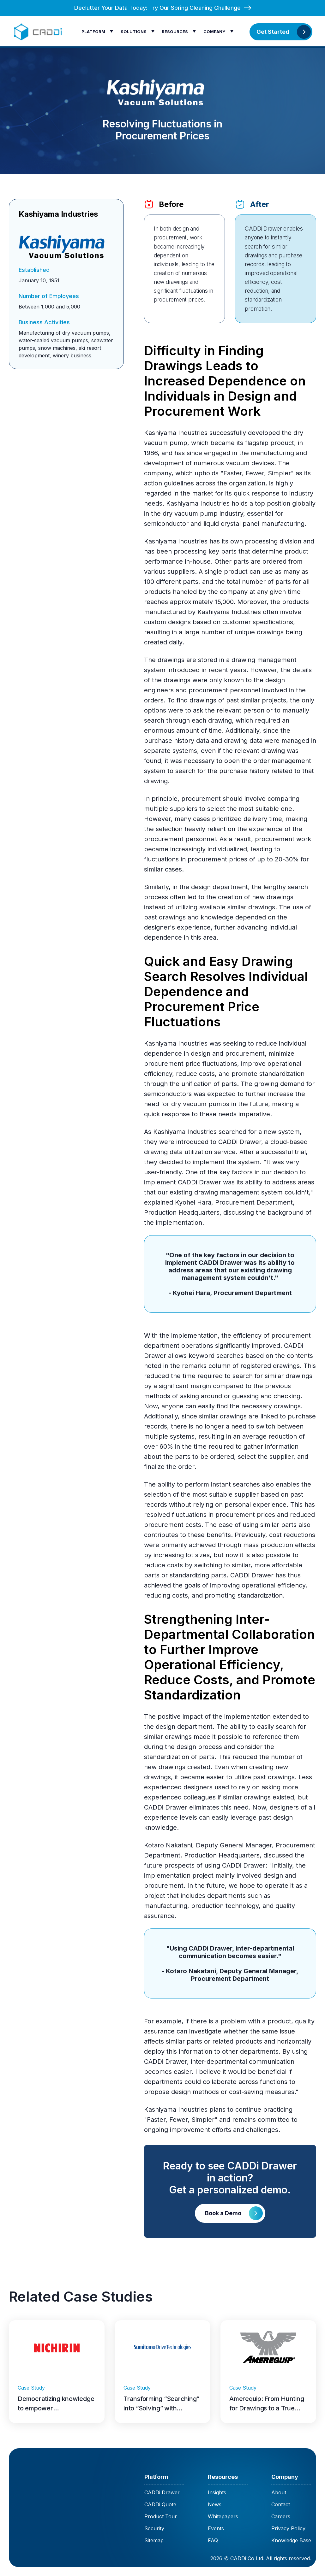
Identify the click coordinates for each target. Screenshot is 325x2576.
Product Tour (160, 2516)
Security (154, 2528)
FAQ (213, 2540)
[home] (39, 31)
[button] (99, 31)
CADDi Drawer (162, 2492)
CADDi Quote (160, 2504)
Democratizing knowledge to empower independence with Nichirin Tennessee (56, 2404)
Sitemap (154, 2540)
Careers (280, 2516)
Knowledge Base (291, 2540)
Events (216, 2528)
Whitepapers (223, 2516)
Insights (217, 2492)
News (214, 2504)
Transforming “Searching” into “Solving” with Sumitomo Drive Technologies (161, 2404)
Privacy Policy (288, 2528)
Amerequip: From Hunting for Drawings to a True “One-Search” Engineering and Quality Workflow (268, 2404)
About (278, 2492)
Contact (280, 2504)
